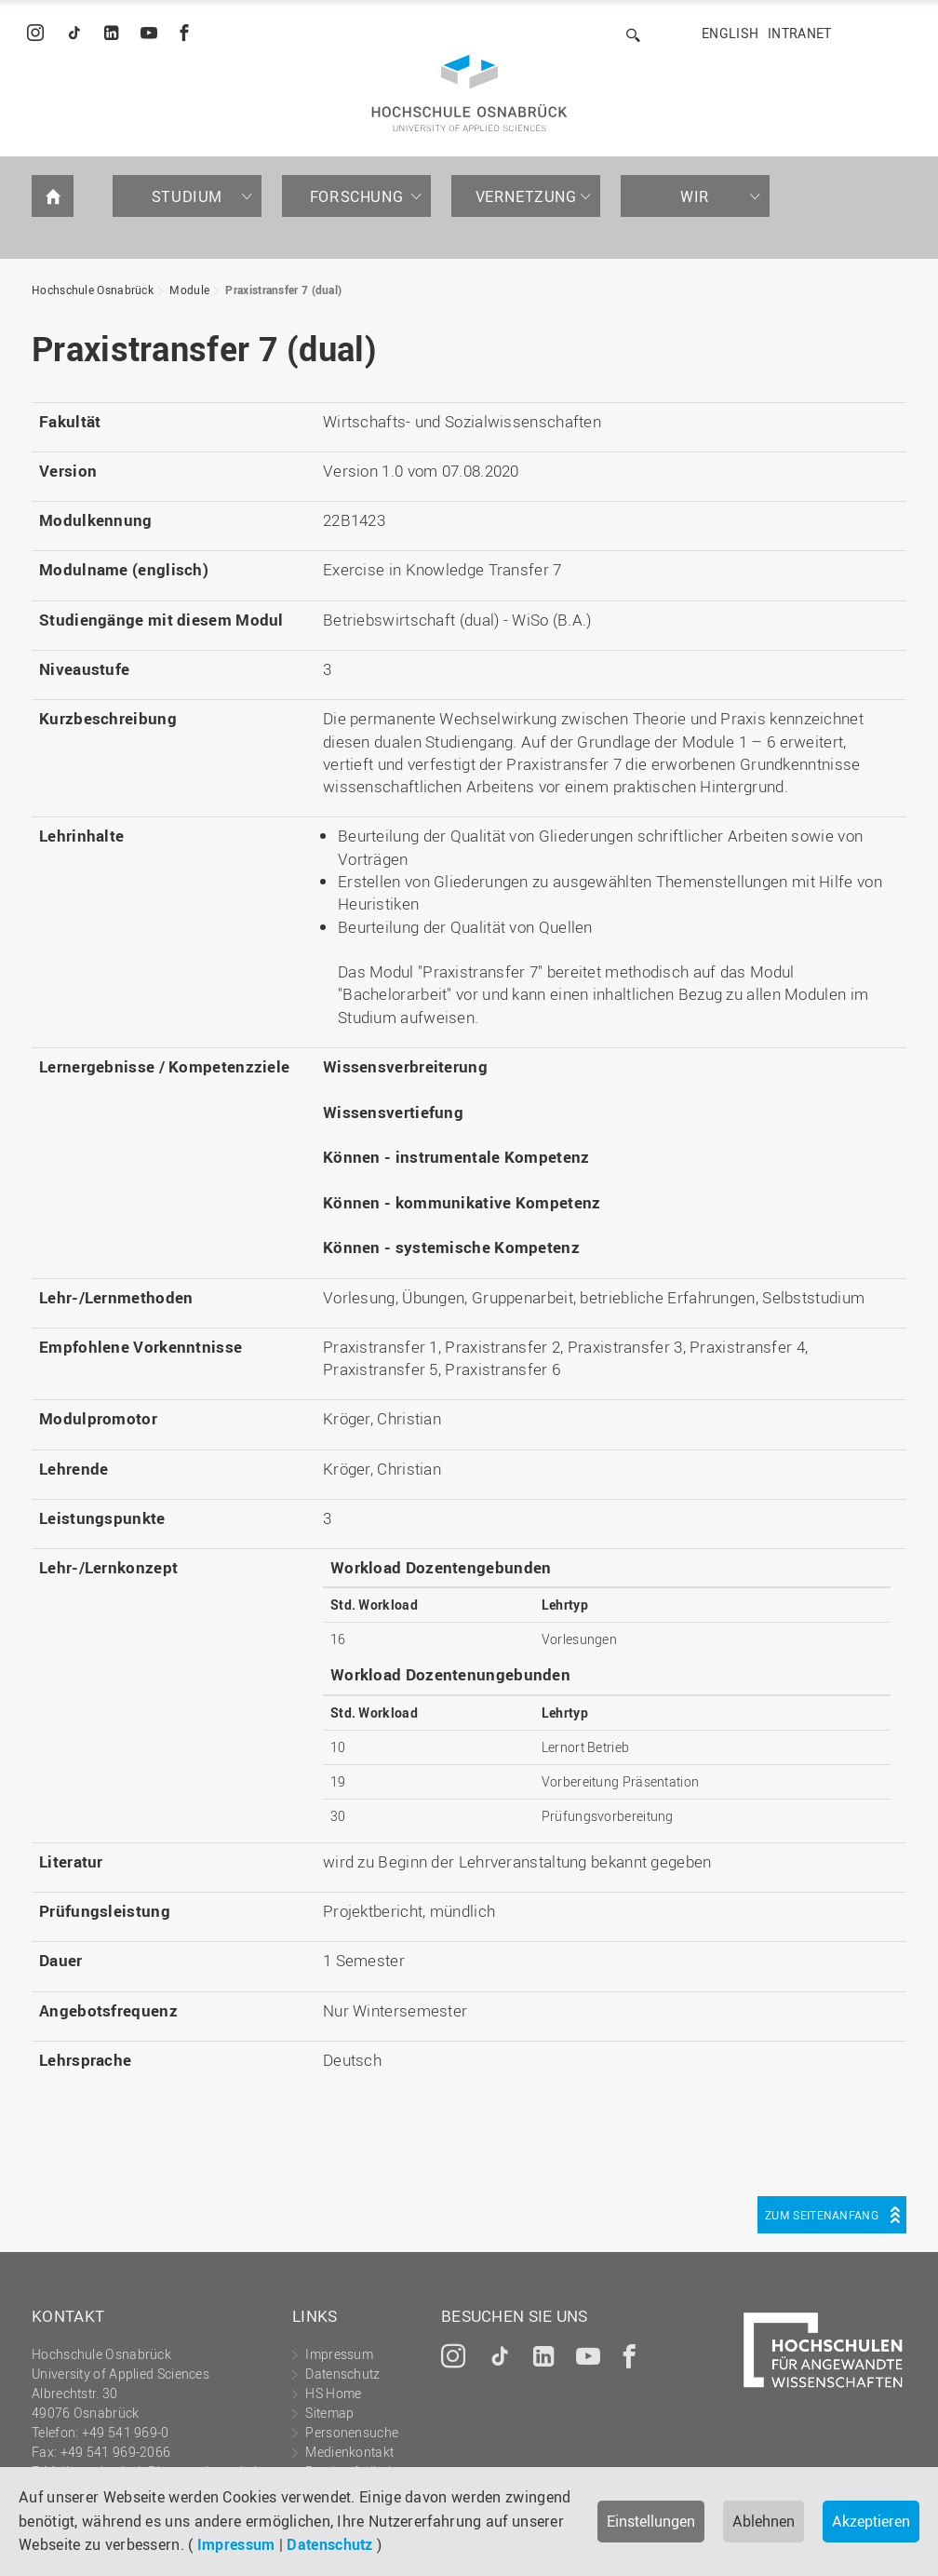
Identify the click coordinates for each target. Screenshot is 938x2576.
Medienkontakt (349, 2452)
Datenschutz (329, 2544)
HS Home (333, 2393)
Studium (187, 196)
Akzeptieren (871, 2521)
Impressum (236, 2544)
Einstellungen (651, 2521)
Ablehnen (763, 2521)
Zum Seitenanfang (821, 2214)
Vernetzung (526, 196)
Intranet (799, 33)
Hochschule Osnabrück (93, 289)
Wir (695, 196)
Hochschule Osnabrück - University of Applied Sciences (469, 93)
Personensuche (351, 2432)
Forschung (356, 196)
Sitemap (329, 2412)
